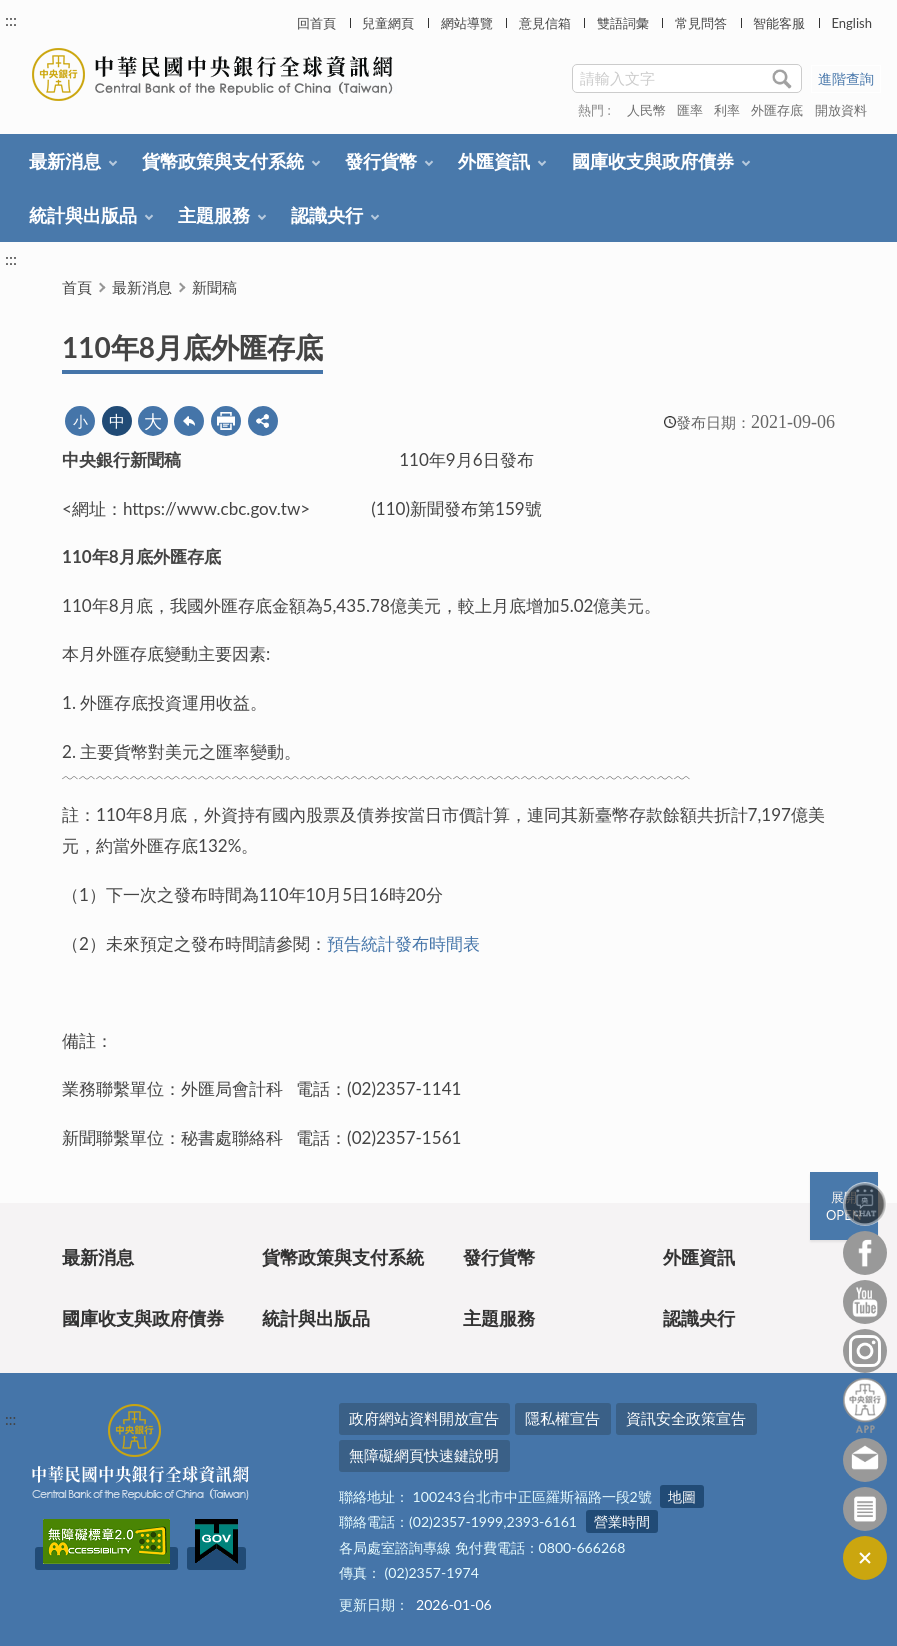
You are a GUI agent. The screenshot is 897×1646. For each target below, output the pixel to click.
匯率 (690, 110)
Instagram (865, 1351)
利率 (727, 110)
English (851, 23)
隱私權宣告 (562, 1418)
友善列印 (226, 421)
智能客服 (779, 23)
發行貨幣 (381, 161)
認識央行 (327, 215)
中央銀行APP (865, 1405)
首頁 (77, 287)
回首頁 (316, 23)
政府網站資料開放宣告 (424, 1418)
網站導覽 (467, 23)
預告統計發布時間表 (403, 943)
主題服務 (214, 215)
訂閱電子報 (865, 1509)
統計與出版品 (83, 215)
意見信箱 (545, 23)
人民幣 (646, 110)
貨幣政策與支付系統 (223, 161)
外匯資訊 (494, 161)
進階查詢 (846, 78)
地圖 (682, 1496)
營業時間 (622, 1521)
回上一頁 (189, 421)
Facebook (865, 1253)
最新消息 (65, 161)
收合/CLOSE (865, 1558)
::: (11, 19)
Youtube (865, 1302)
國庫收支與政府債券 (653, 161)
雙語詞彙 (623, 23)
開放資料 (841, 110)
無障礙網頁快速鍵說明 (424, 1455)
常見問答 (701, 23)
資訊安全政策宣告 (686, 1418)
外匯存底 (777, 110)
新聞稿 (214, 287)
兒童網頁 (388, 23)
